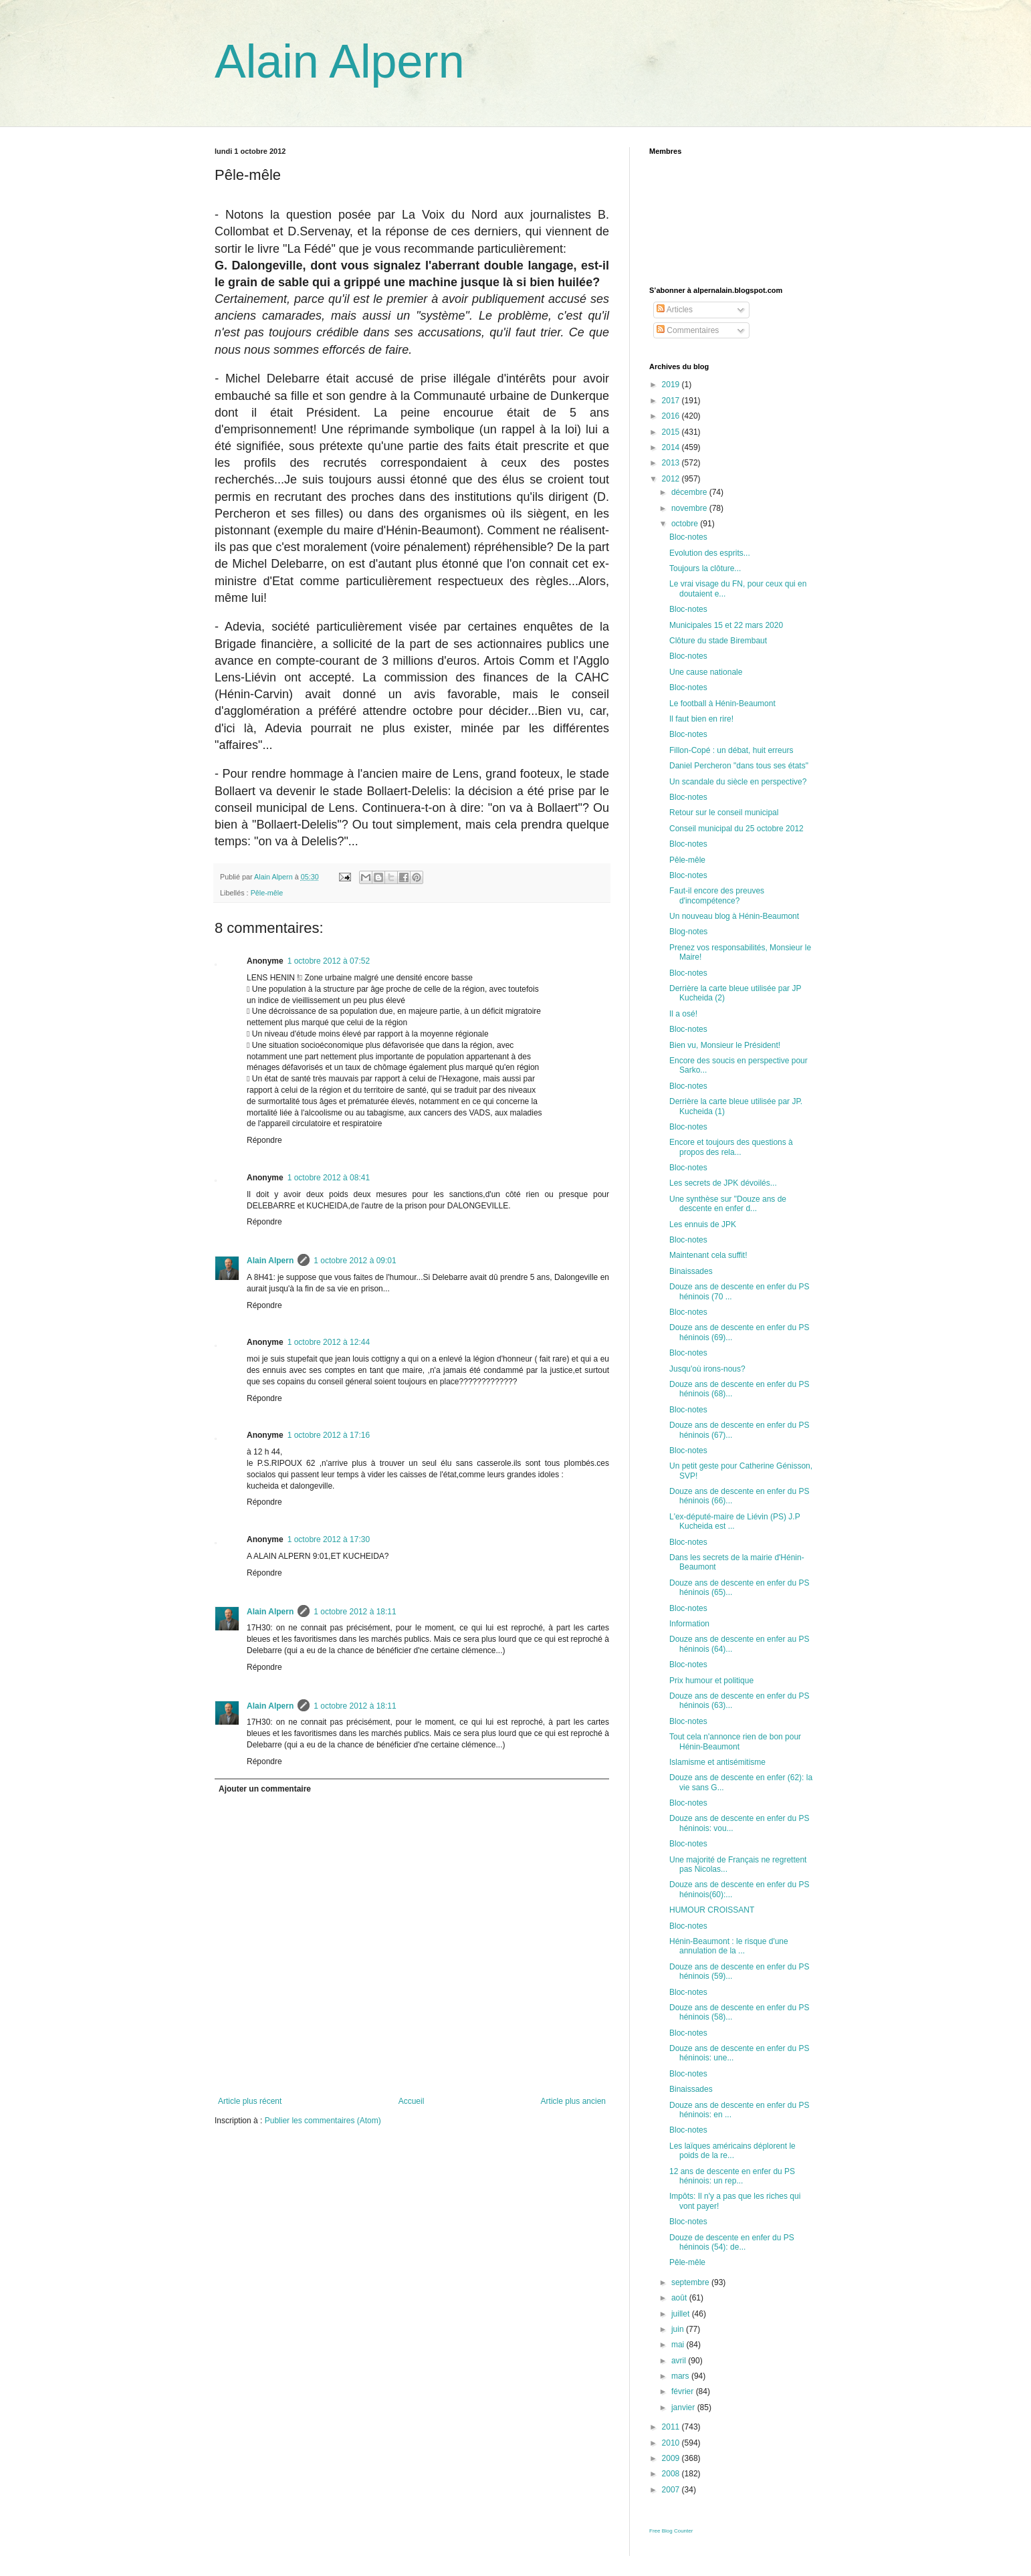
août (680, 2297)
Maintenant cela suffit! (708, 1255)
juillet (681, 2314)
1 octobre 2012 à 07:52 (329, 961)
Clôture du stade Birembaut (718, 640)
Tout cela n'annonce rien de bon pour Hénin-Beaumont (735, 1741)
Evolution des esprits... (709, 553)
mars (681, 2376)
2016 (672, 416)
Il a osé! (683, 1013)
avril (679, 2360)
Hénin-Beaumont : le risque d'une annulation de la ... (728, 1946)
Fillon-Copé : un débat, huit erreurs (731, 750)
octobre (685, 523)
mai (679, 2344)
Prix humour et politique (711, 1680)
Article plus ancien (573, 2101)
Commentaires (688, 330)
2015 (672, 432)
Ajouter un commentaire (265, 1789)
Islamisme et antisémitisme (717, 1762)
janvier (684, 2407)
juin (678, 2329)
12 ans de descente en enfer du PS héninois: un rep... (732, 2176)
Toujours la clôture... (705, 568)
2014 (672, 447)
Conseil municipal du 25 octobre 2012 (736, 828)
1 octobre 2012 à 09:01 (355, 1260)
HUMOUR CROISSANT (711, 1910)
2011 (672, 2427)
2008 (672, 2473)
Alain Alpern (340, 61)
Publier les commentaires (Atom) (323, 2120)
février (683, 2391)
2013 (672, 462)
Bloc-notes (688, 537)
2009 (672, 2458)
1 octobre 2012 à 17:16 (329, 1435)
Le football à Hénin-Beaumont (722, 703)
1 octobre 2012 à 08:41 (329, 1177)
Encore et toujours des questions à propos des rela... (731, 1147)
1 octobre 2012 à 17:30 (329, 1539)
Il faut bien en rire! (701, 719)
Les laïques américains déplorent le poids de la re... (732, 2150)
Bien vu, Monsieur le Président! (724, 1045)
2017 (672, 400)
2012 (672, 479)
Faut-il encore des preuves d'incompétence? (716, 895)
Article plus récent (249, 2101)
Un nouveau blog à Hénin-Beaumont (734, 916)
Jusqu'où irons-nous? (707, 1369)
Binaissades (691, 1271)
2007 (672, 2489)
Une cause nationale (705, 672)
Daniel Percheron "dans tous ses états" (738, 765)
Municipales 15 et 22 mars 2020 (726, 625)
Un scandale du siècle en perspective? (737, 781)
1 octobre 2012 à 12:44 (329, 1342)
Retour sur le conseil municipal (723, 812)
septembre (691, 2282)
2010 (672, 2443)
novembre (690, 508)
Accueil (411, 2101)
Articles (675, 309)
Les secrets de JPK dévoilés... (723, 1183)
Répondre (264, 1140)
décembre (690, 492)
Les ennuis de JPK (702, 1224)
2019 (672, 384)
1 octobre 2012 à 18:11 (355, 1611)
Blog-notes (688, 931)
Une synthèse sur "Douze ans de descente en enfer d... (727, 1203)
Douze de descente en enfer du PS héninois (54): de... (731, 2242)
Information (689, 1623)
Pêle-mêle (267, 893)
